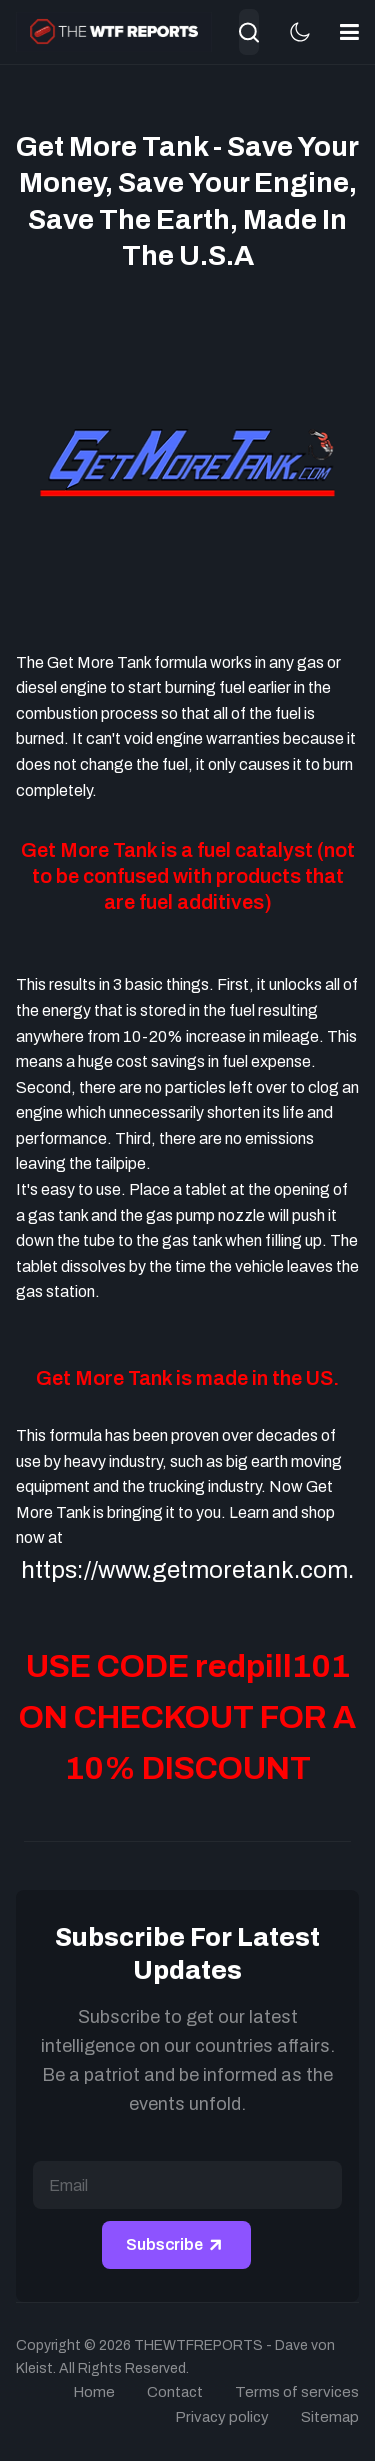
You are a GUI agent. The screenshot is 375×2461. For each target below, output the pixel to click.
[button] (349, 32)
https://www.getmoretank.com (184, 1570)
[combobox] (249, 32)
